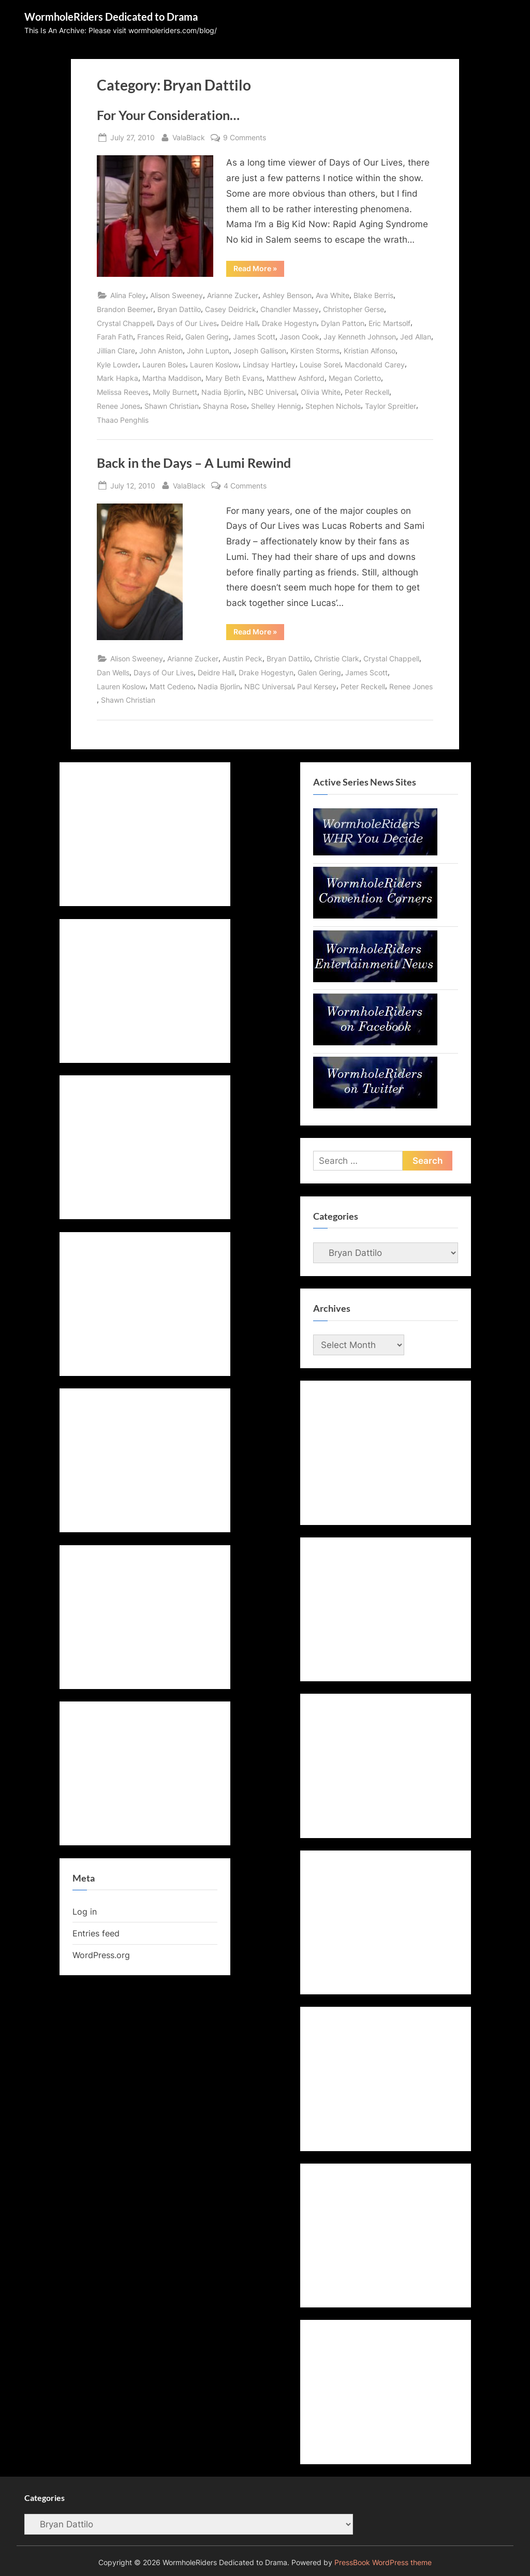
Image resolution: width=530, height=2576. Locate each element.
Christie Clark (336, 658)
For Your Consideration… (168, 115)
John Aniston (161, 350)
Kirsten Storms (315, 350)
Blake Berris (373, 295)
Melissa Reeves (123, 392)
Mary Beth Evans (233, 378)
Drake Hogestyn (289, 323)
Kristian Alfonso (369, 350)
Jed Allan (415, 336)
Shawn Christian (171, 406)
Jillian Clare (116, 350)
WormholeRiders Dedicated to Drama (111, 16)
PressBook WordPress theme (383, 2562)
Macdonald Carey (375, 364)
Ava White (332, 295)
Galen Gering (207, 336)
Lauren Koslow (214, 364)
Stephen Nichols (333, 406)
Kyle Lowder (117, 364)
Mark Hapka (117, 378)
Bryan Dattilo (179, 309)
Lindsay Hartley (269, 364)
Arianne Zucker (232, 295)
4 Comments (245, 485)
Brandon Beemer (125, 309)
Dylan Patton (342, 323)
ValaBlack (188, 136)
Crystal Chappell (125, 323)
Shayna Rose (225, 406)
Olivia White (321, 392)
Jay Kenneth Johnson (359, 336)
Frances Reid (159, 336)
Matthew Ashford (296, 378)
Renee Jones (118, 406)
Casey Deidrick (230, 309)
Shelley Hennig (276, 406)
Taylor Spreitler (390, 406)
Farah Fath (115, 336)
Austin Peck (242, 658)
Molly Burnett (175, 392)
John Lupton (208, 350)
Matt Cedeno (172, 686)
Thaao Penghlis (123, 420)
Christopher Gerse (353, 309)
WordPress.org (101, 1955)
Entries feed (96, 1933)
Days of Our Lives (187, 323)
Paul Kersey (316, 686)
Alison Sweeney (176, 295)
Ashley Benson (287, 295)
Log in (84, 1911)
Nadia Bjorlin (222, 392)
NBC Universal (272, 392)
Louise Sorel (320, 364)
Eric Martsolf (389, 323)
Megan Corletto (355, 378)
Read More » (258, 270)
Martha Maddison (171, 378)
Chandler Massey (289, 309)
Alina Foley (128, 295)
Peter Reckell (367, 392)
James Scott (254, 336)
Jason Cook (299, 336)
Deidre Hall (239, 323)
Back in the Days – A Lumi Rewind (194, 462)
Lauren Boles (164, 364)
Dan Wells (113, 672)
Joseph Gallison (259, 350)
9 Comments (244, 137)
